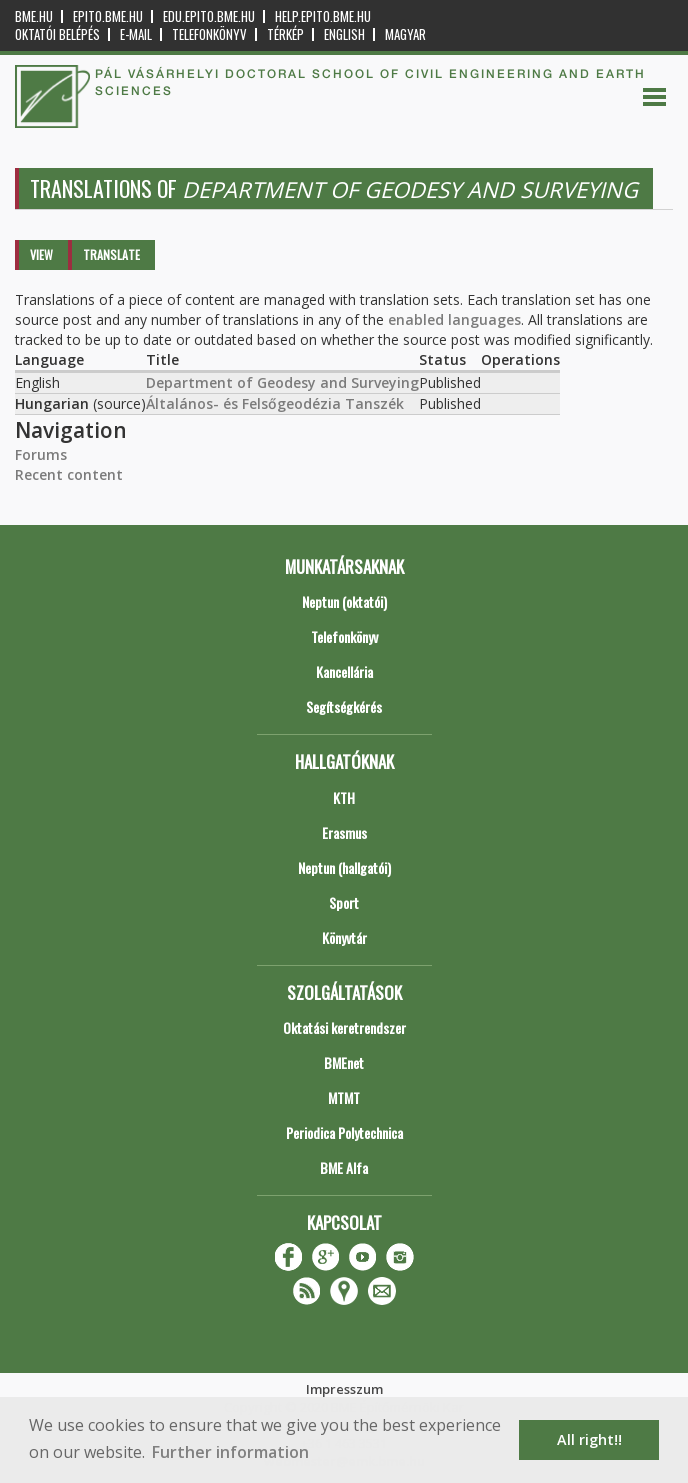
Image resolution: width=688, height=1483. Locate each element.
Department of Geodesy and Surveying (282, 382)
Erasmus (344, 832)
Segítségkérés (344, 706)
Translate (111, 254)
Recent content (69, 474)
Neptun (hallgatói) (344, 867)
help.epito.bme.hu (323, 16)
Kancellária (344, 671)
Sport (344, 902)
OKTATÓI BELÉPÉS (57, 34)
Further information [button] (230, 1452)
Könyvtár (344, 937)
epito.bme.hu (108, 16)
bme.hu (34, 16)
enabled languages (454, 319)
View (41, 254)
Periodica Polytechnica (344, 1132)
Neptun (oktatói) (344, 601)
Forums (41, 454)
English (344, 34)
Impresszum (344, 1389)
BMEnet (344, 1062)
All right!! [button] (589, 1439)
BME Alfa (344, 1167)
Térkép (285, 34)
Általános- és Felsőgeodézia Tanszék (275, 403)
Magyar (405, 34)
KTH (344, 797)
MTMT (344, 1097)
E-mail (136, 34)
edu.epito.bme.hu (209, 16)
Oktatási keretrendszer (344, 1027)
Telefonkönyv (209, 34)
